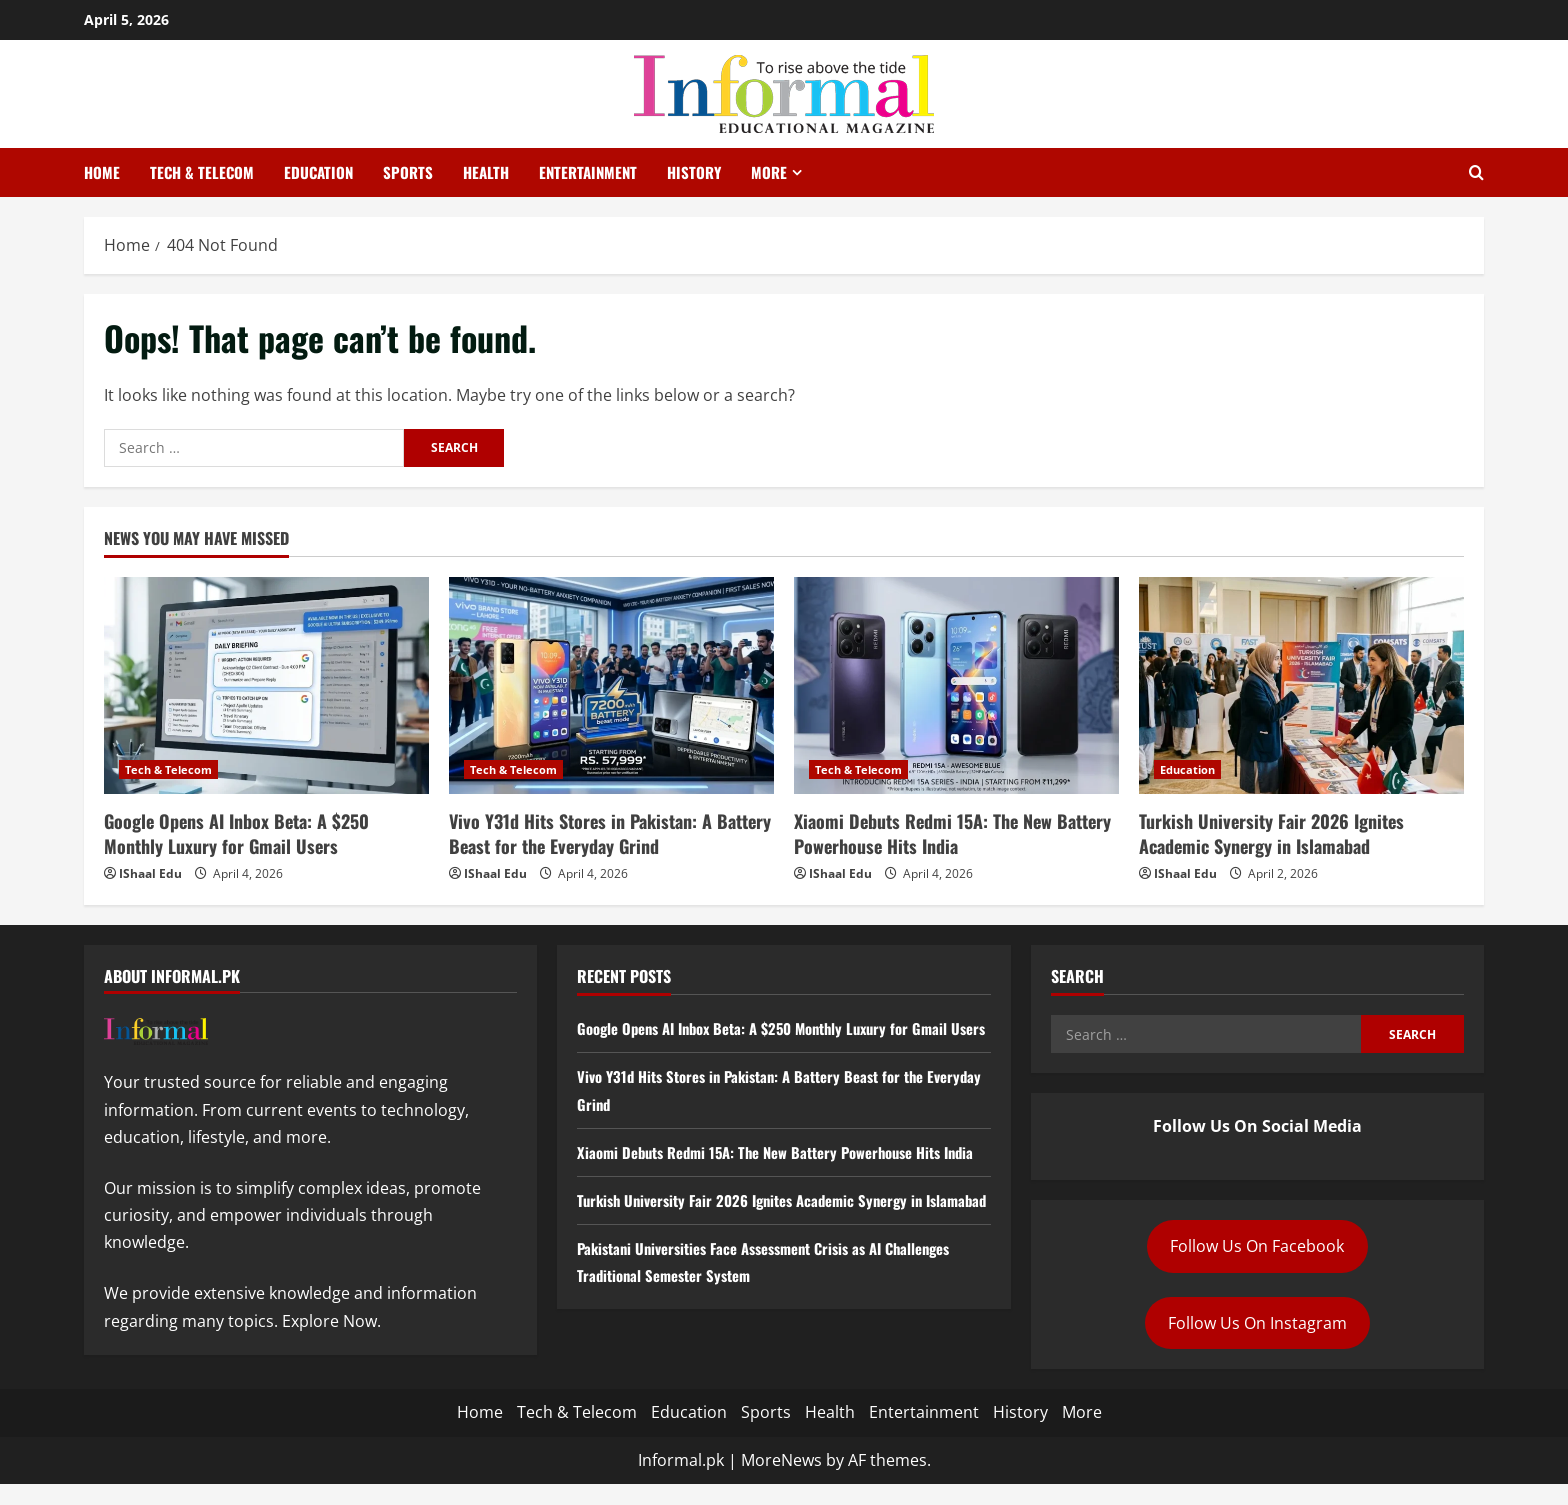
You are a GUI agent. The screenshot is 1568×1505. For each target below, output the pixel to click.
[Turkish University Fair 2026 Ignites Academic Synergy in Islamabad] (1301, 685)
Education (318, 172)
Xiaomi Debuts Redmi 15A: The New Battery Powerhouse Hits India (952, 833)
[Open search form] (1476, 173)
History (694, 172)
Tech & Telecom (202, 172)
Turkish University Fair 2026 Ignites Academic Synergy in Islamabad (1271, 833)
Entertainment (588, 172)
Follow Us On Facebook (1257, 1246)
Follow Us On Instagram (1257, 1323)
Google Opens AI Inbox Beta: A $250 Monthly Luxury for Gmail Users (236, 833)
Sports (408, 172)
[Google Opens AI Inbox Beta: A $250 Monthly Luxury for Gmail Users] (266, 685)
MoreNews (781, 1481)
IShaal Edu (150, 873)
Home (102, 172)
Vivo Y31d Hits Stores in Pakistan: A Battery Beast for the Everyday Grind (610, 833)
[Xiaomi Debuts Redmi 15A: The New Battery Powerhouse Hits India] (956, 685)
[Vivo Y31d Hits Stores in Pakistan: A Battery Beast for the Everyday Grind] (611, 685)
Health (486, 172)
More (769, 172)
